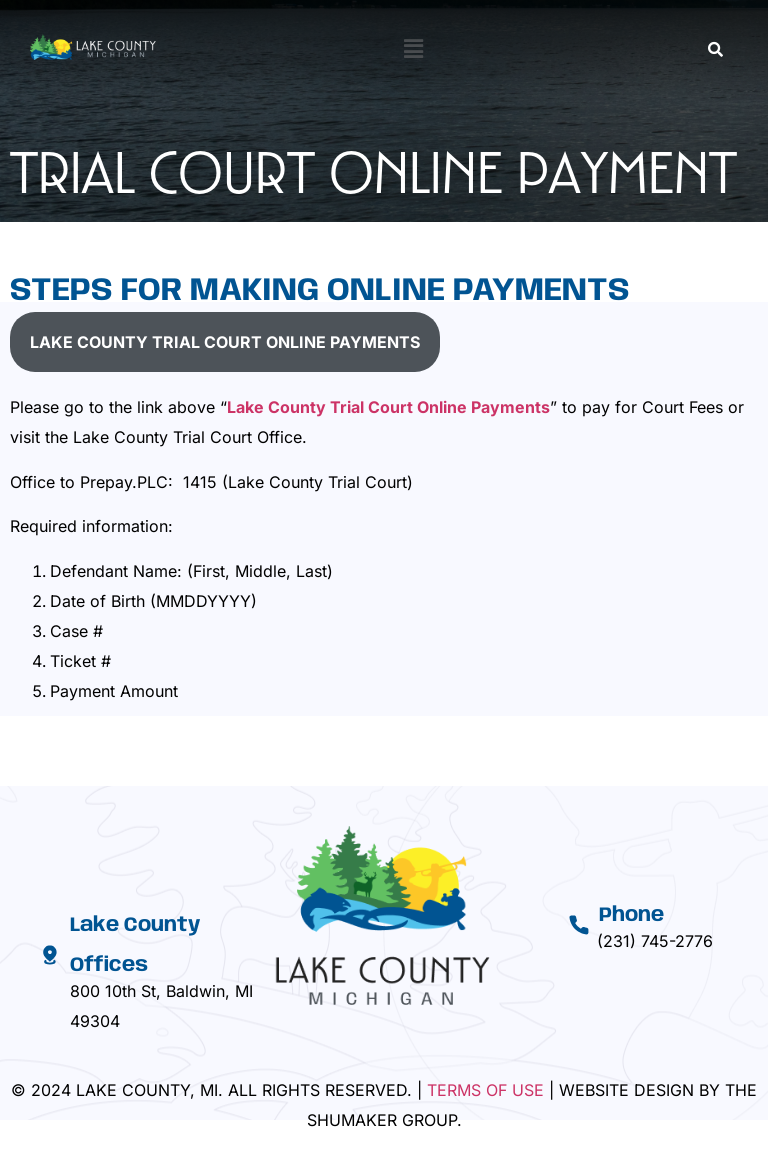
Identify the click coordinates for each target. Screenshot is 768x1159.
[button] (413, 48)
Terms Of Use (485, 1090)
